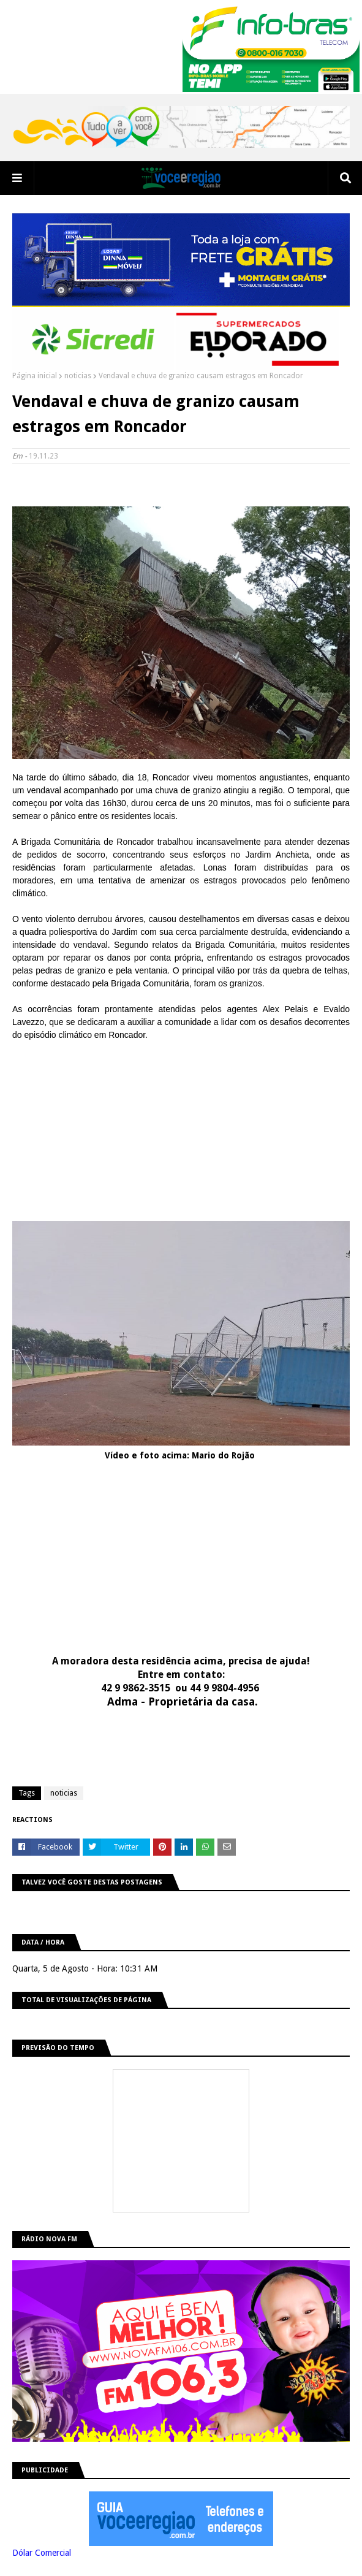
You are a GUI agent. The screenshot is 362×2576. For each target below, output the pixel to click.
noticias (77, 376)
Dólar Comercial (41, 2553)
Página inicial (34, 376)
